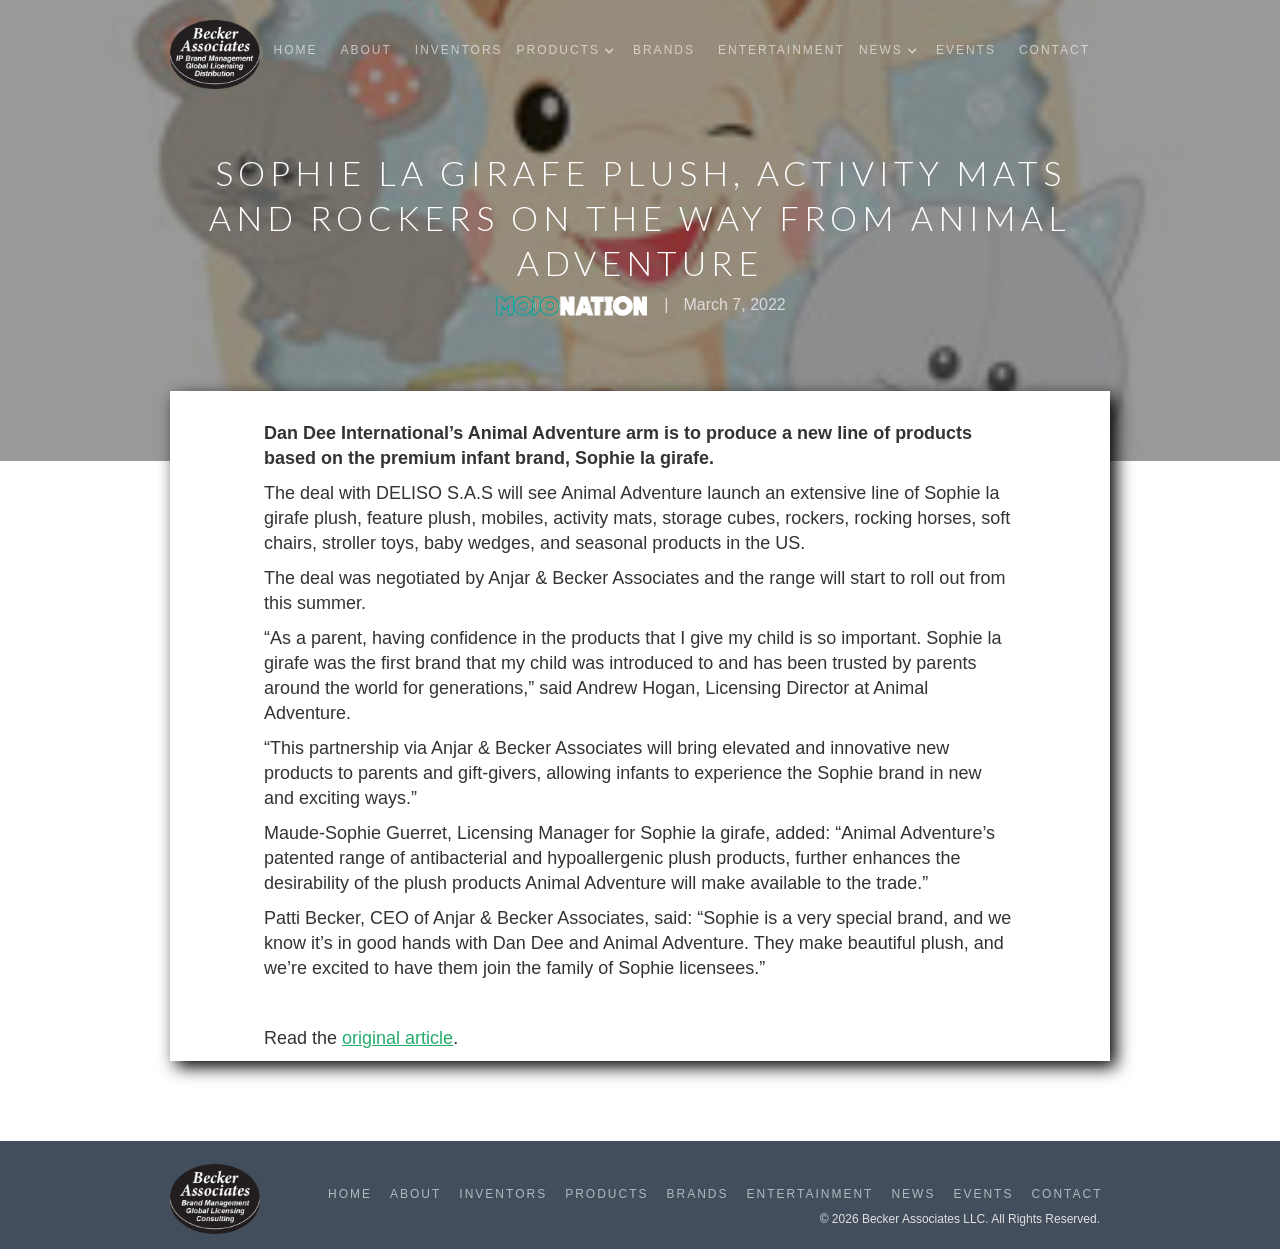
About (365, 50)
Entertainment (781, 50)
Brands (664, 50)
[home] (215, 54)
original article (397, 1038)
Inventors (459, 50)
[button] (570, 50)
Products (606, 1194)
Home (295, 50)
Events (966, 50)
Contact (1054, 50)
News (913, 1194)
